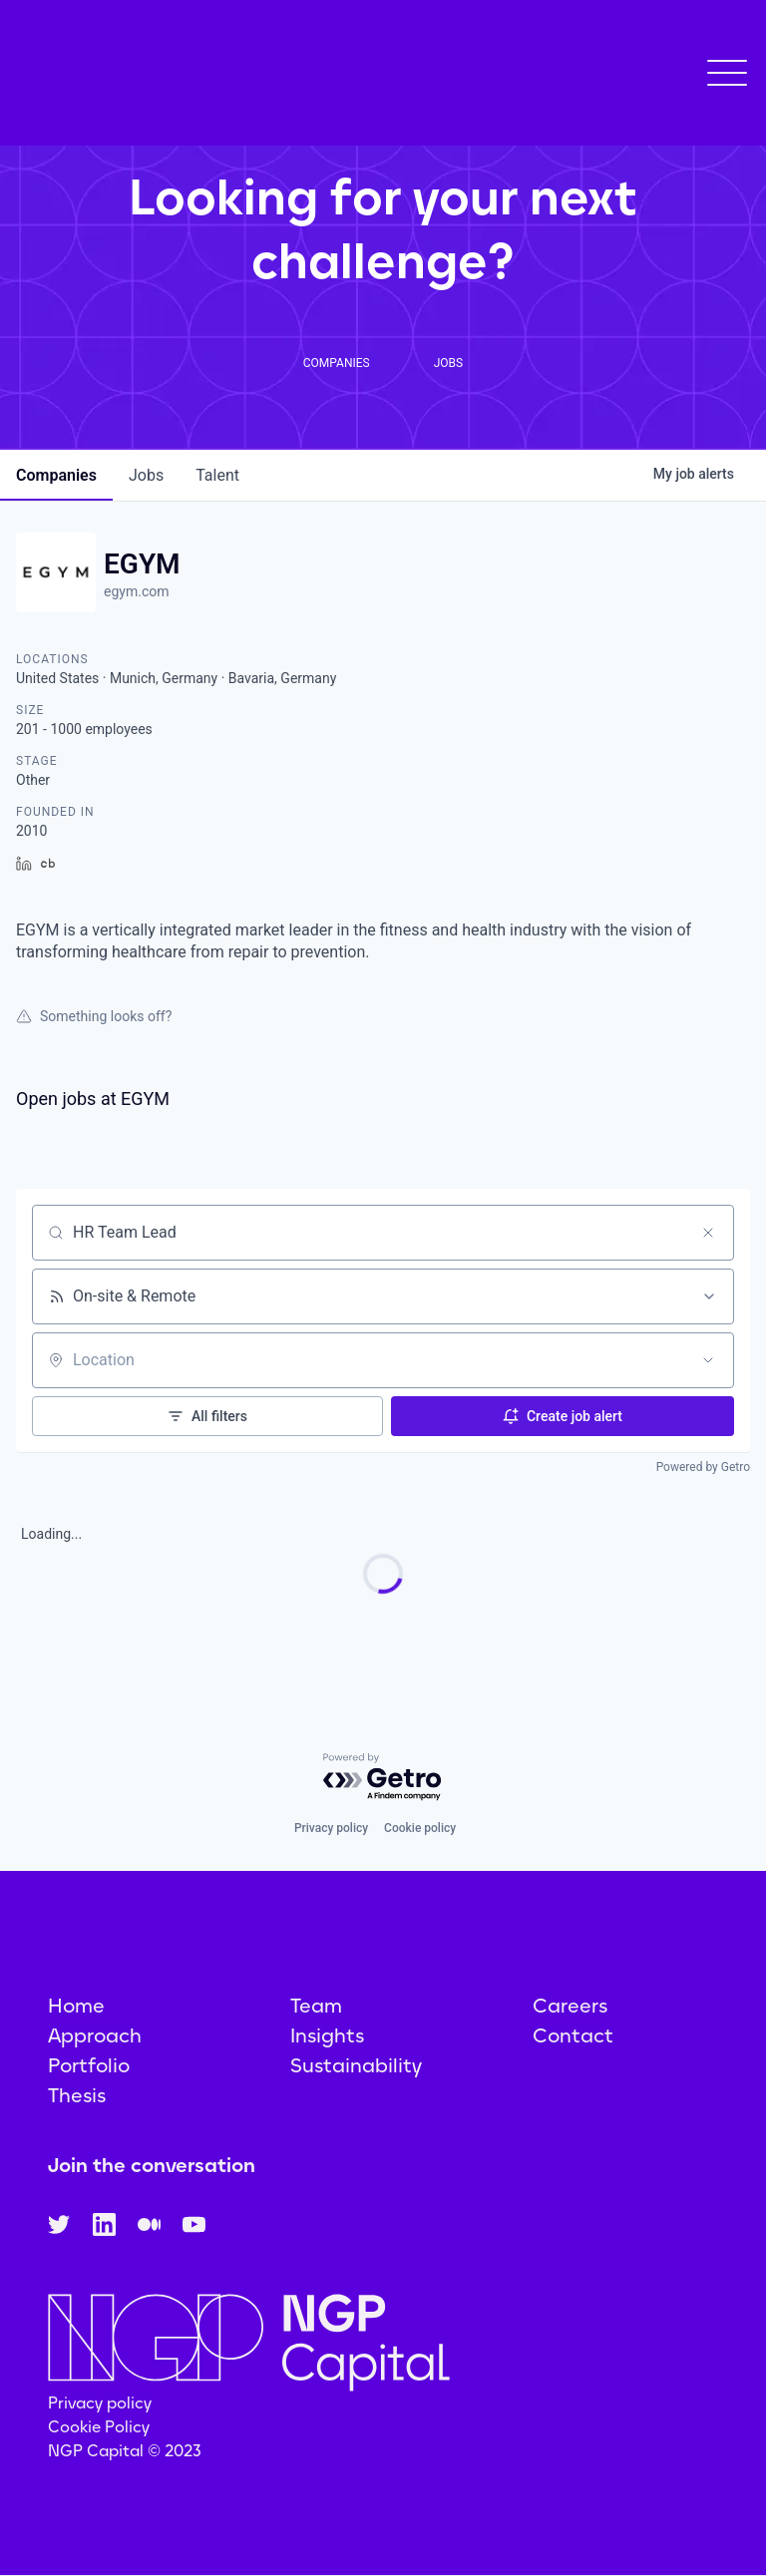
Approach (95, 2035)
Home (76, 2006)
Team (316, 2006)
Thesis (77, 2095)
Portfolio (89, 2065)
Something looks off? (94, 1016)
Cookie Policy (99, 2426)
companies (56, 475)
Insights (327, 2035)
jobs (146, 475)
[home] (143, 80)
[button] (727, 81)
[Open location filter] (708, 1360)
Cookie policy (420, 1828)
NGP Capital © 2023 (124, 2450)
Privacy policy (331, 1828)
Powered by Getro (703, 1467)
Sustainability (356, 2065)
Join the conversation (151, 2165)
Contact (573, 2035)
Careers (570, 2006)
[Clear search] (708, 1233)
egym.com (136, 591)
